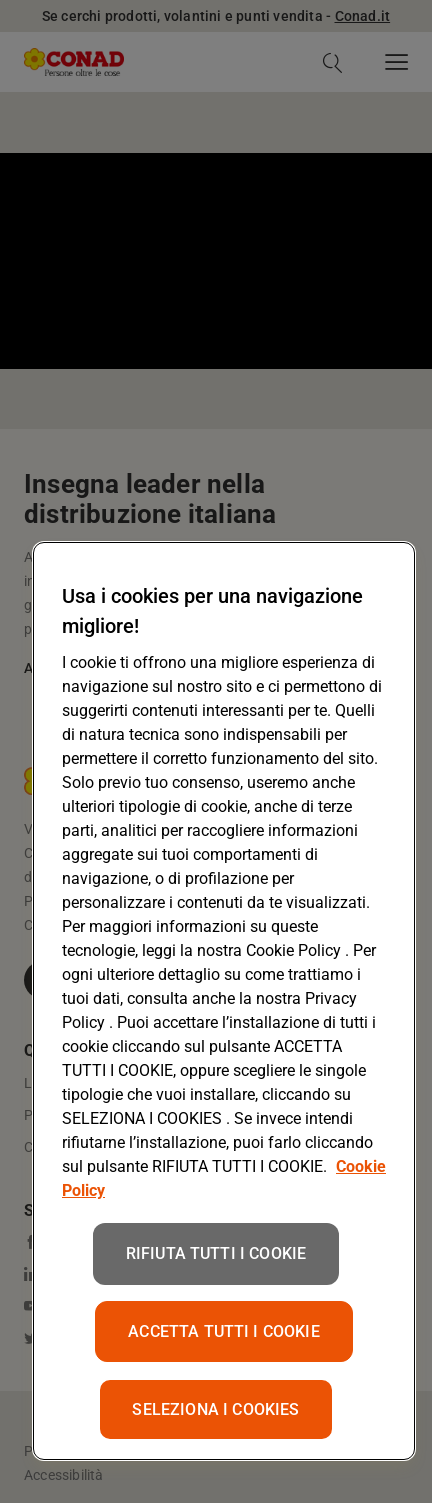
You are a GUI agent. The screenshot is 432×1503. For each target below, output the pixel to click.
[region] (224, 1001)
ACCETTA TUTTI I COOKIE (224, 1331)
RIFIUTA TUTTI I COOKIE (216, 1253)
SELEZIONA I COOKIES (215, 1409)
